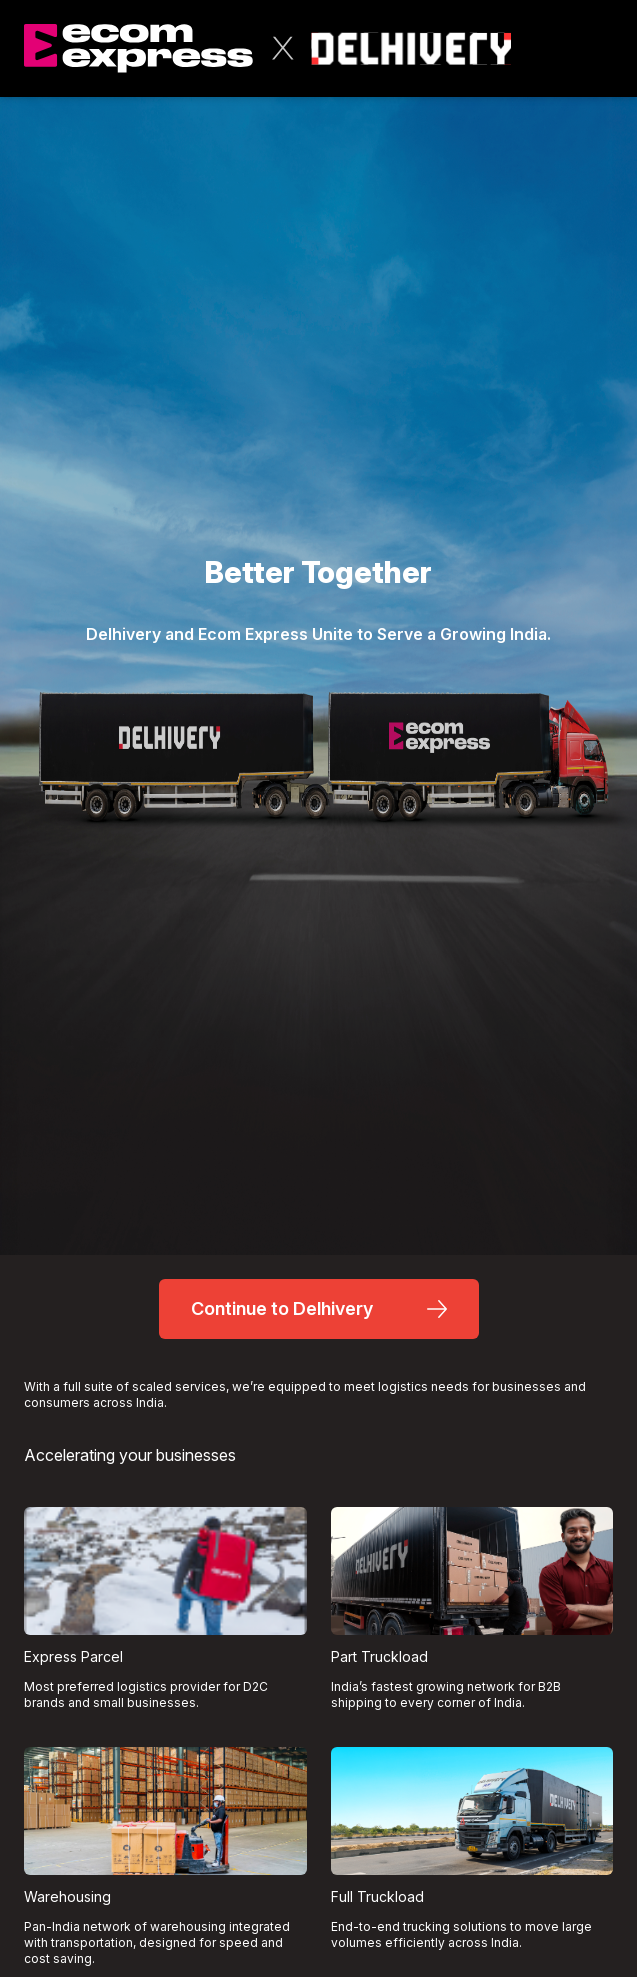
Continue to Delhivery (319, 1308)
